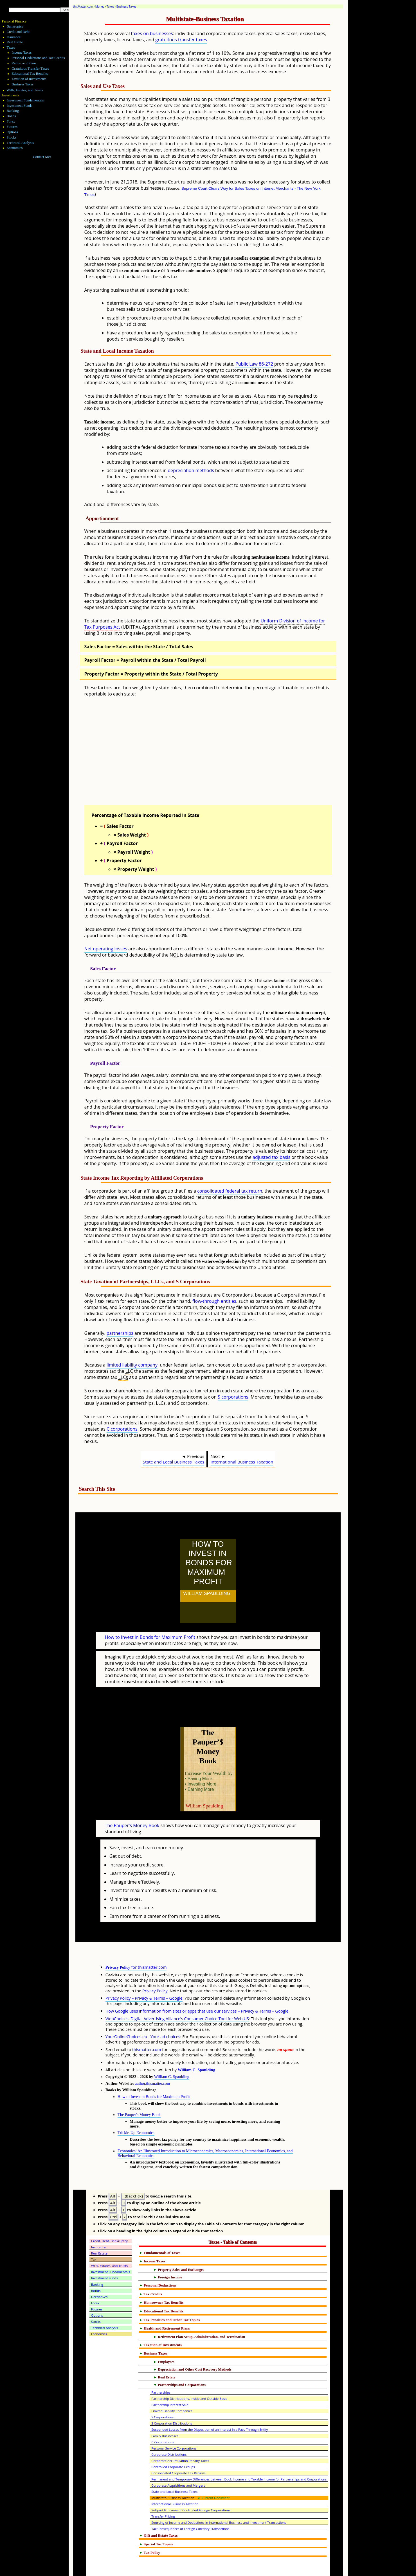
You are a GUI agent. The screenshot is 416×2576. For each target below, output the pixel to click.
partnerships (120, 1333)
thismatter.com (146, 2024)
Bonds (11, 116)
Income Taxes (22, 53)
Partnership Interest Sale (169, 2380)
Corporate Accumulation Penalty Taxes (180, 2436)
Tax (93, 2235)
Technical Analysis (20, 143)
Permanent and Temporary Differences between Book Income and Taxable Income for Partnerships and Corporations (239, 2454)
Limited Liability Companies (171, 2386)
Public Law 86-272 (254, 364)
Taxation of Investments (29, 79)
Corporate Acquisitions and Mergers (178, 2461)
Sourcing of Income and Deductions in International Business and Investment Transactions (218, 2498)
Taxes (110, 6)
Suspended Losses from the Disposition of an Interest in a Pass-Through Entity (209, 2405)
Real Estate (15, 42)
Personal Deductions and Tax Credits (38, 58)
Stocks (11, 137)
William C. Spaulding (196, 2045)
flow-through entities (214, 1301)
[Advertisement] (221, 756)
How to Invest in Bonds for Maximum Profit (150, 1625)
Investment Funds (19, 106)
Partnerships (160, 2368)
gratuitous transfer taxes (181, 40)
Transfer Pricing (163, 2491)
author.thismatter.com (152, 2058)
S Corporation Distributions (171, 2398)
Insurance (14, 37)
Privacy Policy (155, 1966)
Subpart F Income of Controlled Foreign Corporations (190, 2485)
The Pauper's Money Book (132, 1801)
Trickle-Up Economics (136, 2108)
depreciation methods (191, 470)
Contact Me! (42, 157)
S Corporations (162, 2392)
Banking (13, 111)
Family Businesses (164, 2411)
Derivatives (99, 2272)
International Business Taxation (242, 1462)
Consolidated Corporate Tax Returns (178, 2448)
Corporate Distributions (168, 2430)
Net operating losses (105, 949)
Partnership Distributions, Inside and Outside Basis (189, 2374)
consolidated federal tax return (229, 1191)
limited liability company (132, 1365)
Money (99, 6)
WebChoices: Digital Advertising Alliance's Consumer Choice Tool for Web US (177, 1994)
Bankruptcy (15, 26)
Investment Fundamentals (25, 100)
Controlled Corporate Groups (173, 2442)
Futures (12, 127)
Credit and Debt (18, 32)
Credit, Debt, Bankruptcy (109, 2216)
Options (12, 132)
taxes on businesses (152, 33)
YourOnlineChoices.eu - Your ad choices (142, 2012)
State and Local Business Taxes (173, 1462)
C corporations (122, 1429)
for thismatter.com (136, 1942)
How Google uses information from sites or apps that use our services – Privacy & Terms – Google (197, 1986)
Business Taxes (126, 6)
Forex (11, 121)
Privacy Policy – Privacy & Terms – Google (144, 1973)
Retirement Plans (24, 63)
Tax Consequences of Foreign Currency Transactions (190, 2504)
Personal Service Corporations (173, 2423)
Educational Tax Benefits (30, 74)
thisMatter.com (83, 6)
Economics (15, 148)
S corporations (233, 1397)
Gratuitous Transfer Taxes (30, 69)
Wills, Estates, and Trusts (25, 90)
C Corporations (162, 2417)
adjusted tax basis (271, 1157)
